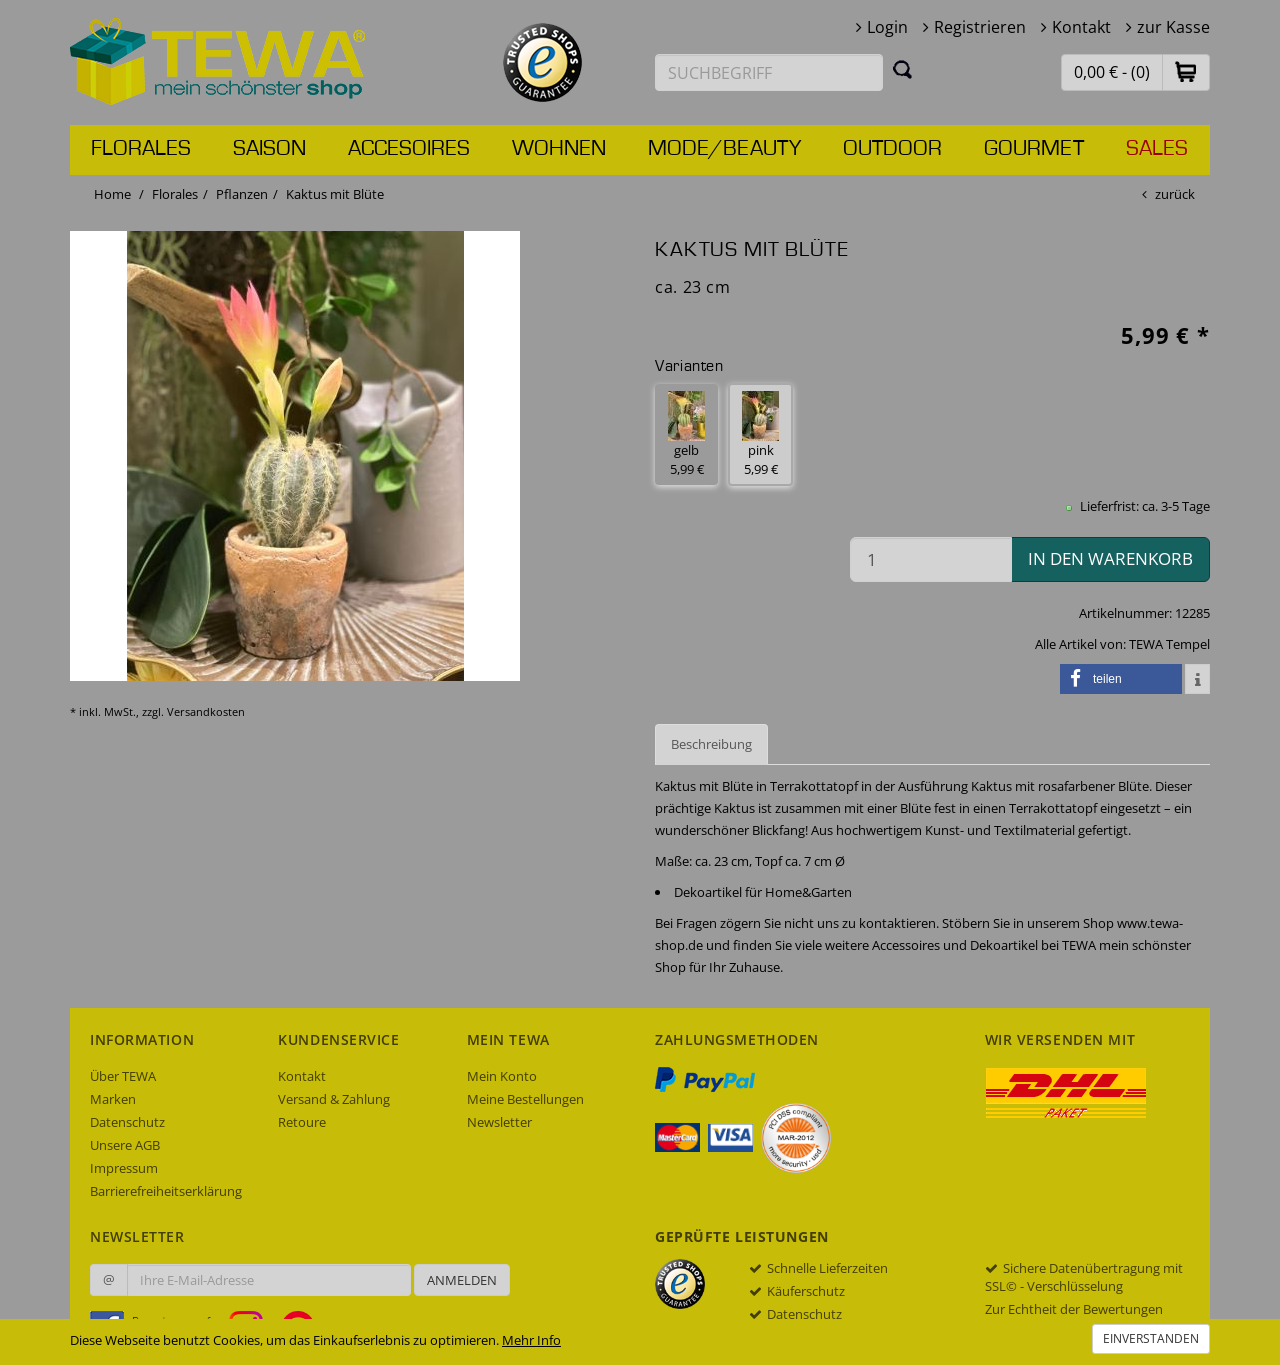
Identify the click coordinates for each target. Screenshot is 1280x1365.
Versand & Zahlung (334, 1099)
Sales (1157, 149)
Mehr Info (531, 1340)
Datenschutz (127, 1122)
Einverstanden (1151, 1338)
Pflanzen (242, 194)
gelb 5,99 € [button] (686, 434)
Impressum (124, 1168)
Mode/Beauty (724, 149)
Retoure (302, 1122)
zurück (1175, 194)
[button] (1186, 71)
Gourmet (1034, 149)
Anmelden (462, 1280)
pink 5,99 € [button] (760, 434)
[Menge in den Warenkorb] (931, 559)
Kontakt (1081, 27)
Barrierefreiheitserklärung (166, 1191)
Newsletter (499, 1122)
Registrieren (980, 27)
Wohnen (559, 149)
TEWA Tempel (1169, 644)
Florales (141, 149)
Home (112, 194)
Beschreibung (711, 744)
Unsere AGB (125, 1145)
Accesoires (409, 149)
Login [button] (887, 27)
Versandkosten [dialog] (206, 711)
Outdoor (892, 149)
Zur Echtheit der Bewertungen (1074, 1309)
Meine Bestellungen (525, 1099)
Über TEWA (123, 1076)
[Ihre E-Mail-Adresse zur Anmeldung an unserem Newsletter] (269, 1280)
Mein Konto (502, 1076)
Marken (113, 1099)
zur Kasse (1173, 27)
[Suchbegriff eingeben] (769, 72)
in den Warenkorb (1110, 558)
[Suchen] (903, 69)
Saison (269, 149)
